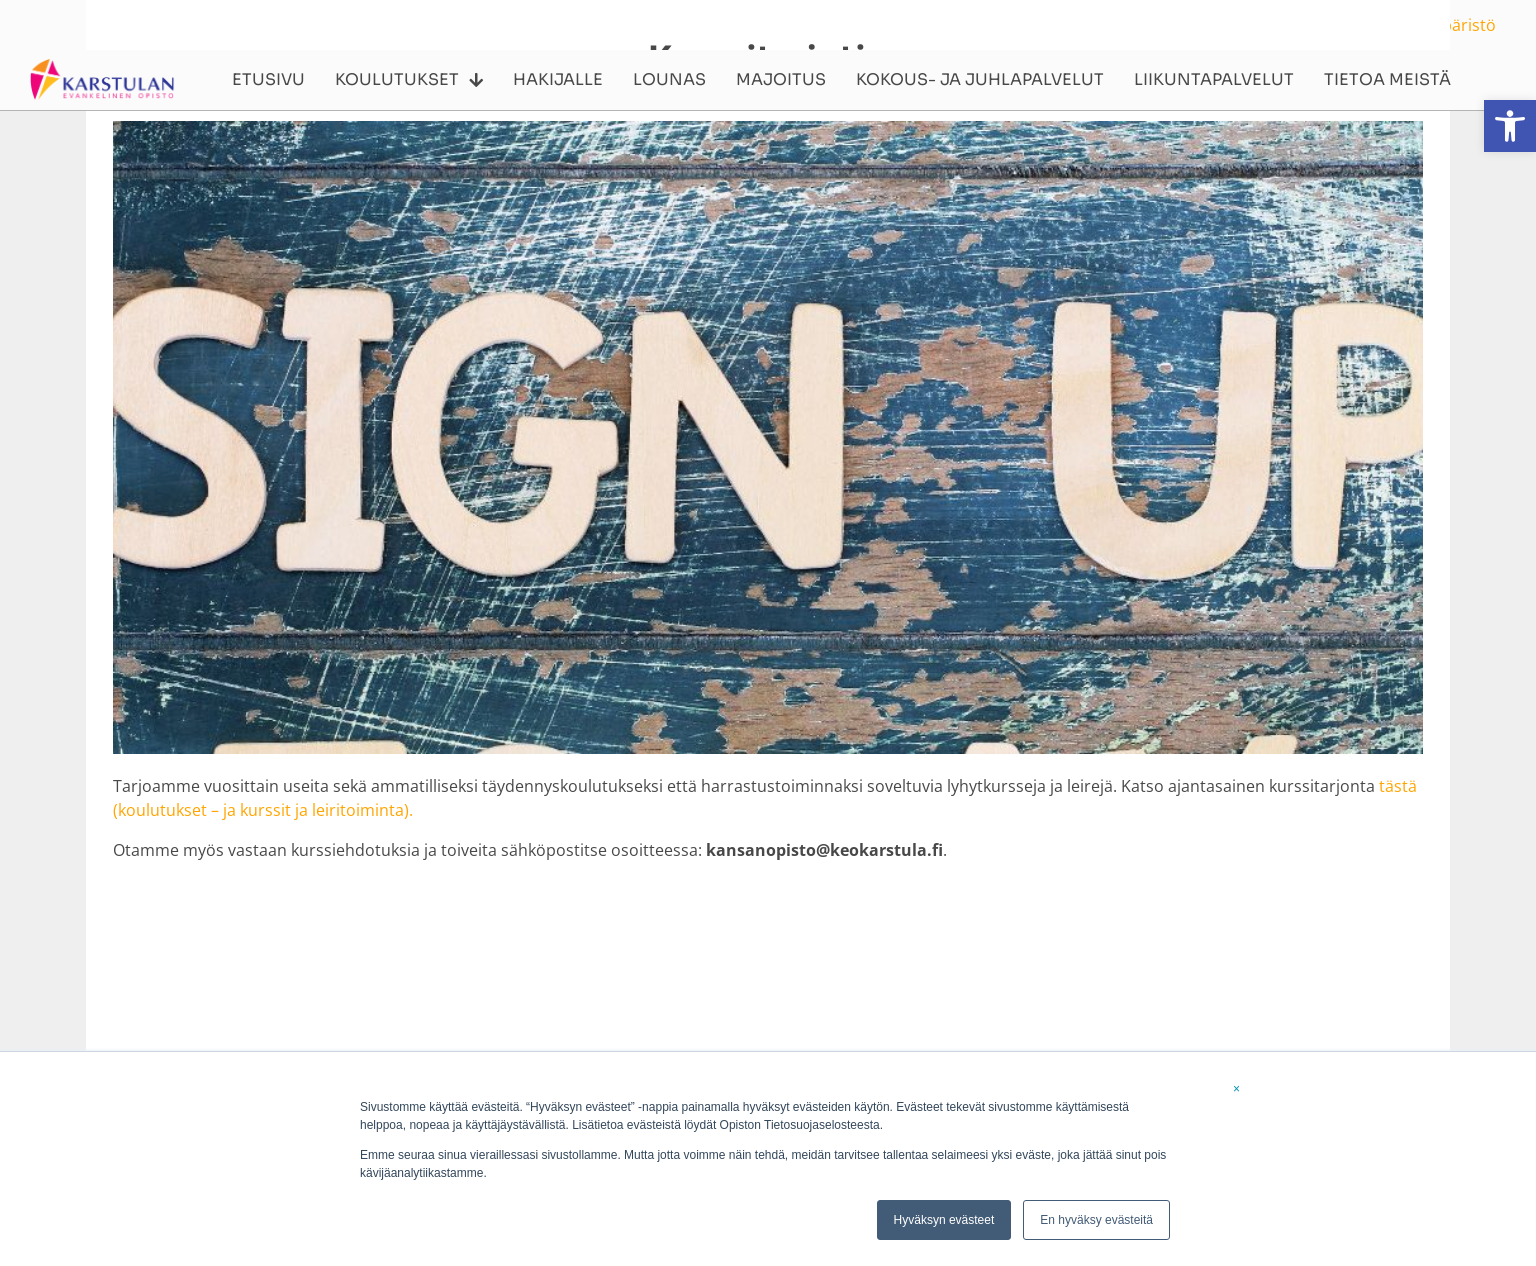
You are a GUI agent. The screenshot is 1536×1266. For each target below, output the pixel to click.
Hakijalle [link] (558, 79)
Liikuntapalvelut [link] (1214, 79)
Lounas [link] (669, 79)
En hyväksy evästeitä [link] (1096, 1220)
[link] (1510, 126)
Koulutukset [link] (409, 80)
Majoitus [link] (781, 79)
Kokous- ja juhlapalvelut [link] (980, 79)
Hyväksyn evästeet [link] (944, 1220)
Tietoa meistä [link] (1387, 79)
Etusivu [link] (268, 79)
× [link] (1236, 1089)
